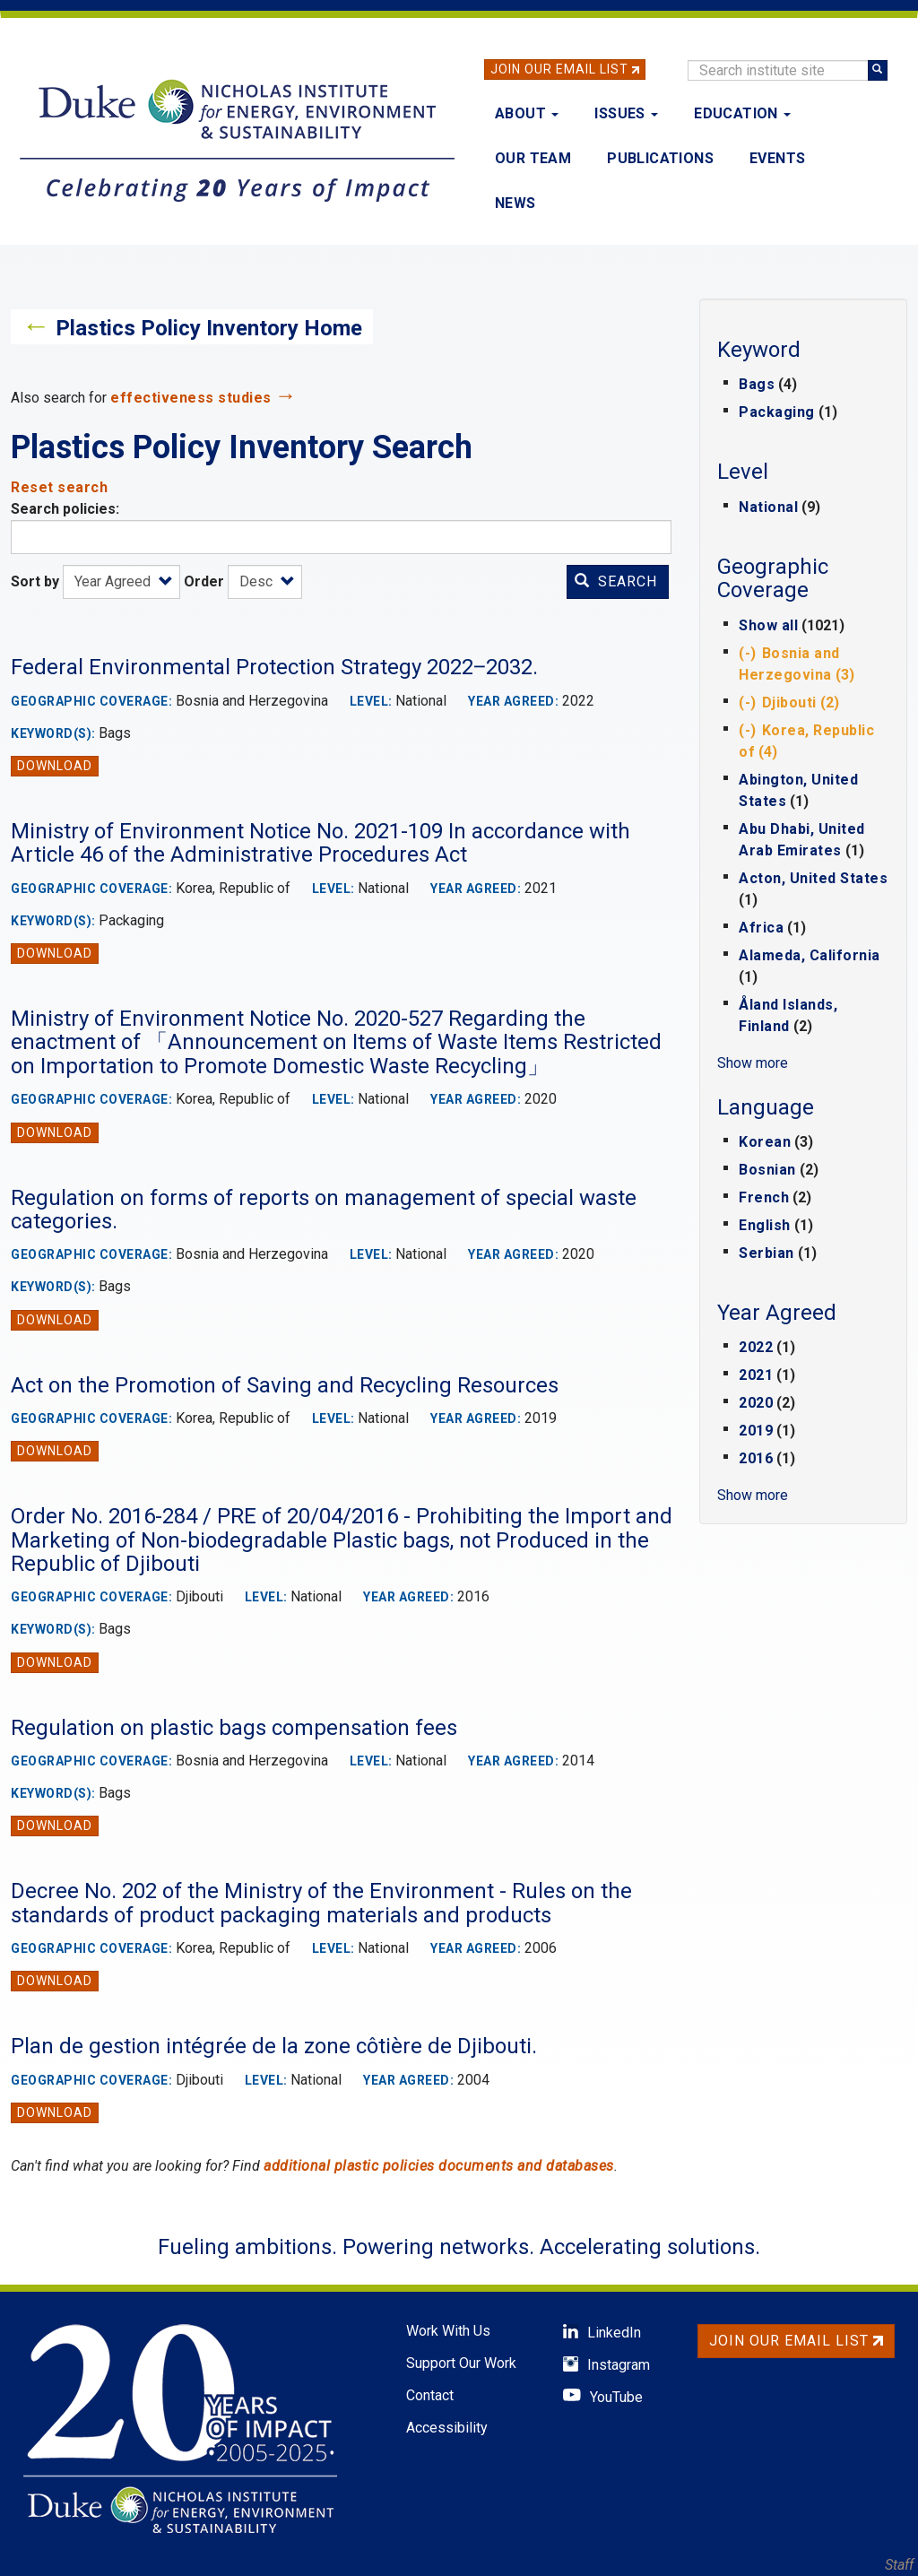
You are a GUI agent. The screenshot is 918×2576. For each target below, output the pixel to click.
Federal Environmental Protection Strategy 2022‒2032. (274, 667)
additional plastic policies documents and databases (439, 2165)
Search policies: (65, 508)
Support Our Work (461, 2363)
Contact (430, 2395)
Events (777, 158)
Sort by (35, 581)
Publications (660, 158)
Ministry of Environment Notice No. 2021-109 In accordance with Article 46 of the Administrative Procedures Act (320, 843)
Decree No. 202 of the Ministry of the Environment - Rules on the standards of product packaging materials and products (321, 1902)
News (515, 203)
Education (742, 113)
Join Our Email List (559, 69)
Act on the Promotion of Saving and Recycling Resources (285, 1385)
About (527, 113)
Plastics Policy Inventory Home (209, 328)
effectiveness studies (191, 397)
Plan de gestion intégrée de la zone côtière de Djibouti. (274, 2046)
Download (54, 766)
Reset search (59, 487)
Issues (626, 113)
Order (204, 581)
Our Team (533, 158)
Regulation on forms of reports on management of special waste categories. (324, 1209)
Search (616, 581)
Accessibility (447, 2427)
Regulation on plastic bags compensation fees (234, 1727)
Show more (752, 1062)
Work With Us (448, 2330)
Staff (899, 2564)
